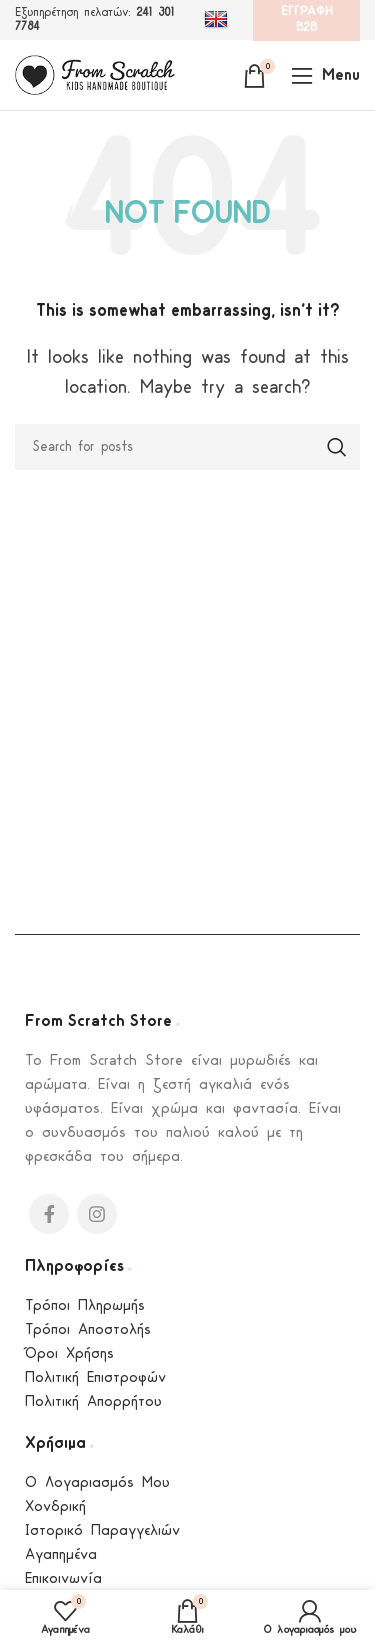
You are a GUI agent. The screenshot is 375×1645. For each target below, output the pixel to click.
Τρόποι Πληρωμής (85, 1306)
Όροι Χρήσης (69, 1354)
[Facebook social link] (49, 1214)
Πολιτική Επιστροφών (95, 1378)
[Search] (187, 447)
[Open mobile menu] (325, 75)
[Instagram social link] (97, 1214)
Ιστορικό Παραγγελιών (102, 1531)
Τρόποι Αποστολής (88, 1330)
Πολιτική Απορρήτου (93, 1402)
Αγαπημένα (61, 1555)
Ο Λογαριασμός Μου (97, 1483)
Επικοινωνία (63, 1579)
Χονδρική (55, 1507)
